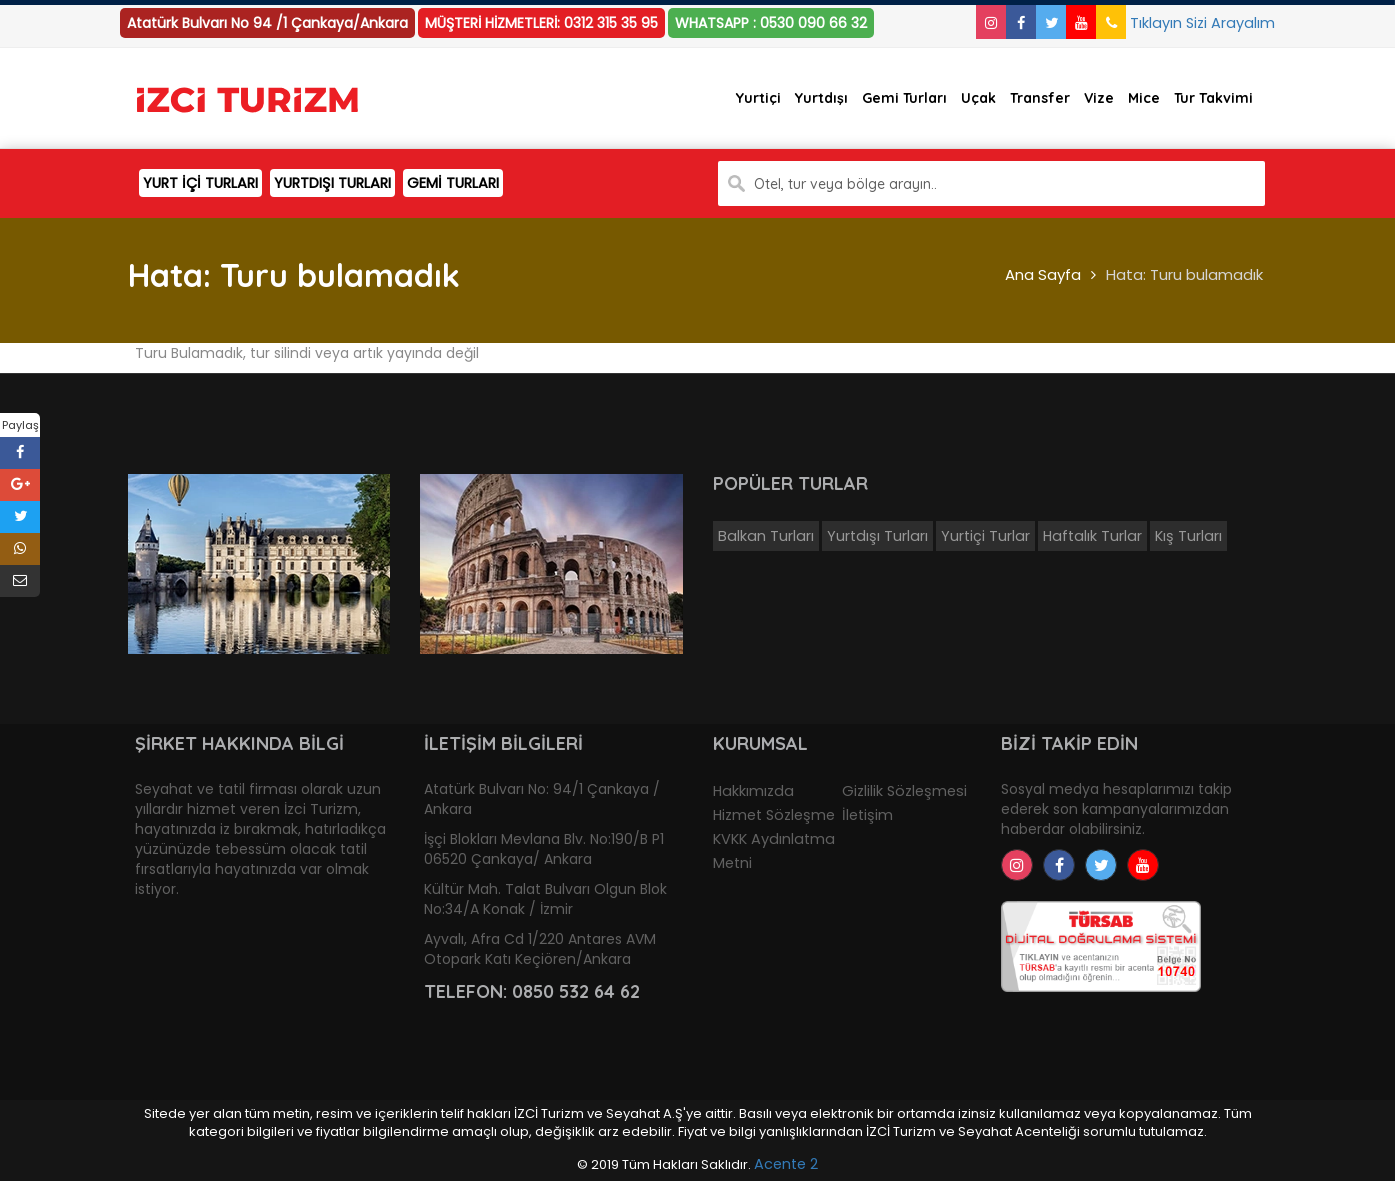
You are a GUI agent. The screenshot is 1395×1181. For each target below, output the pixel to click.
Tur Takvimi (1213, 98)
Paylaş (20, 425)
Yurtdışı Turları (877, 536)
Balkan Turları (766, 536)
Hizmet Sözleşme (774, 815)
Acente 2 (786, 1164)
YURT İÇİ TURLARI (200, 183)
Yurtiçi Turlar (985, 536)
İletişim (867, 815)
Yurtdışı (821, 98)
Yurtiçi (758, 98)
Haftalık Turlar (1092, 536)
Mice (1144, 98)
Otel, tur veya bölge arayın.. (845, 184)
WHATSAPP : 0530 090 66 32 (771, 23)
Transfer (1040, 98)
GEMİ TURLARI (453, 183)
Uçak (978, 98)
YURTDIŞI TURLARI (332, 183)
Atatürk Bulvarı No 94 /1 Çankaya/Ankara (267, 23)
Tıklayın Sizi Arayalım (1185, 23)
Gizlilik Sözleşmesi (904, 791)
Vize (1099, 98)
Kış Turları (1188, 536)
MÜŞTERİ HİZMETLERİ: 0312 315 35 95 (541, 23)
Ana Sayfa (1043, 274)
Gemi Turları (904, 98)
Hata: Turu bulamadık (1184, 274)
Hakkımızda (753, 791)
